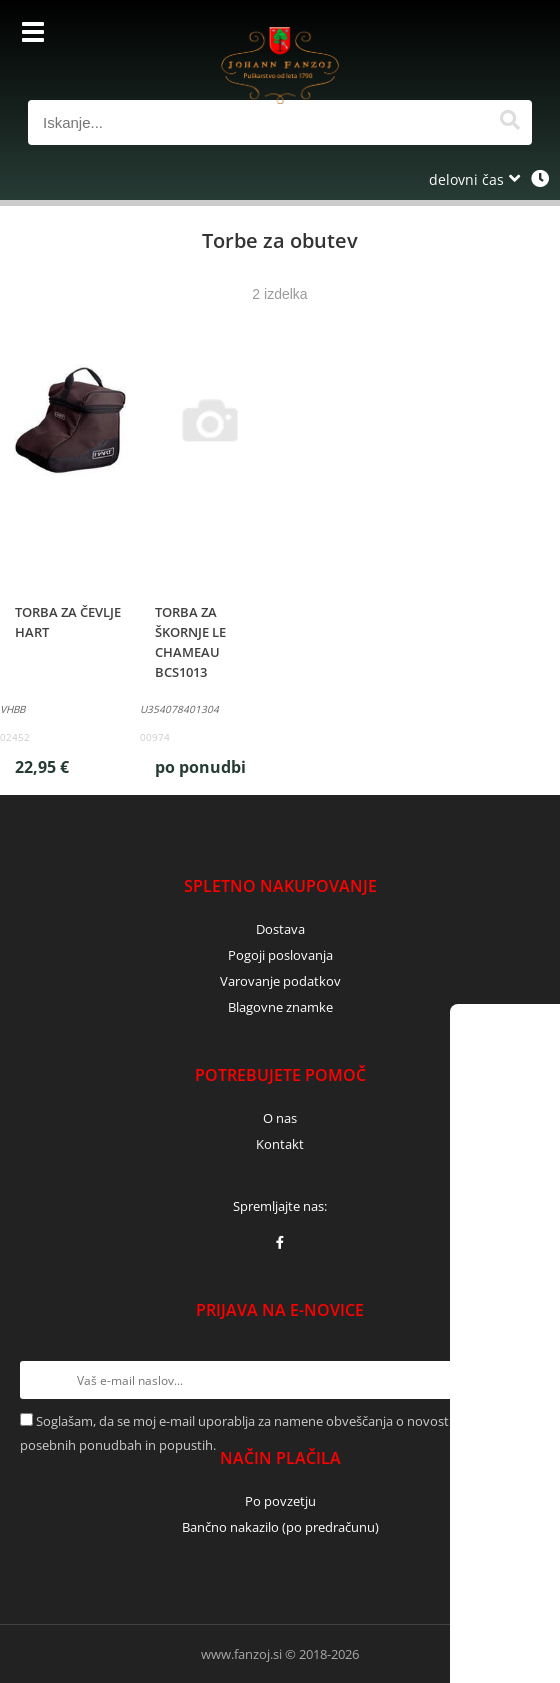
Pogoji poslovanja (280, 955)
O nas (280, 1118)
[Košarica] (512, 35)
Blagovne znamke (280, 1007)
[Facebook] (280, 1242)
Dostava (280, 929)
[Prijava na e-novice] (521, 1380)
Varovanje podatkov (280, 981)
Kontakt (280, 1144)
